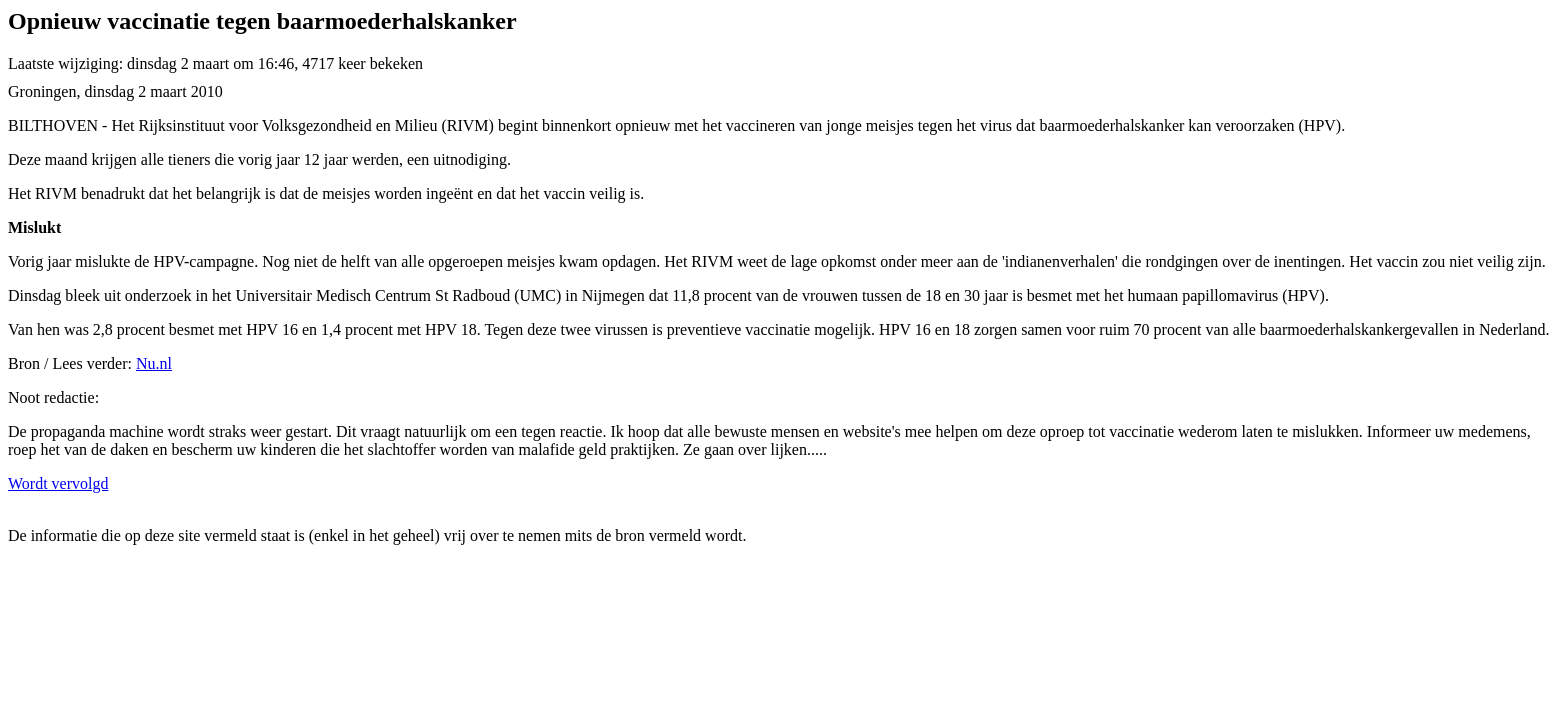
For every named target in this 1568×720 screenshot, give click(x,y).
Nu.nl (154, 363)
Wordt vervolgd (58, 483)
